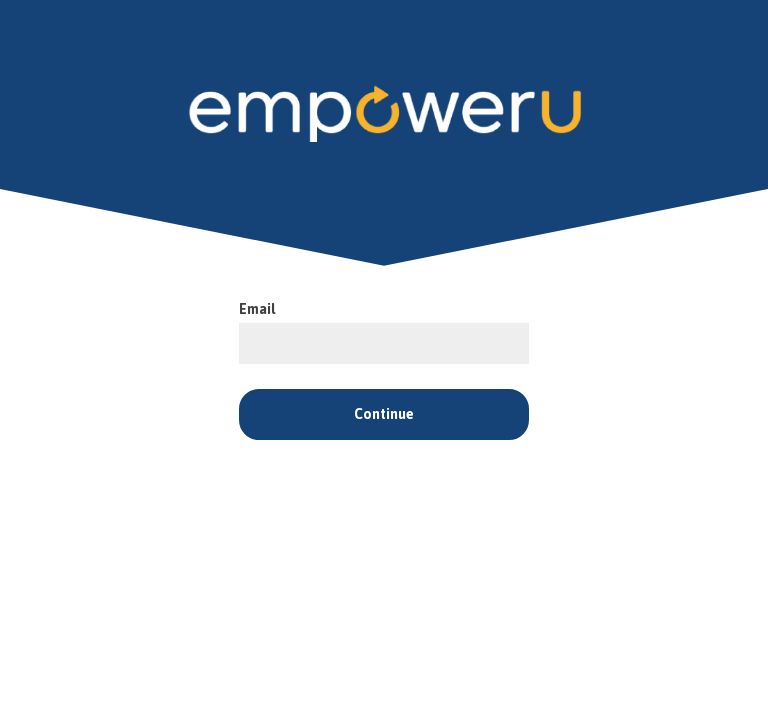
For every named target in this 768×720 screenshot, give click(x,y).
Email (257, 309)
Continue (384, 414)
